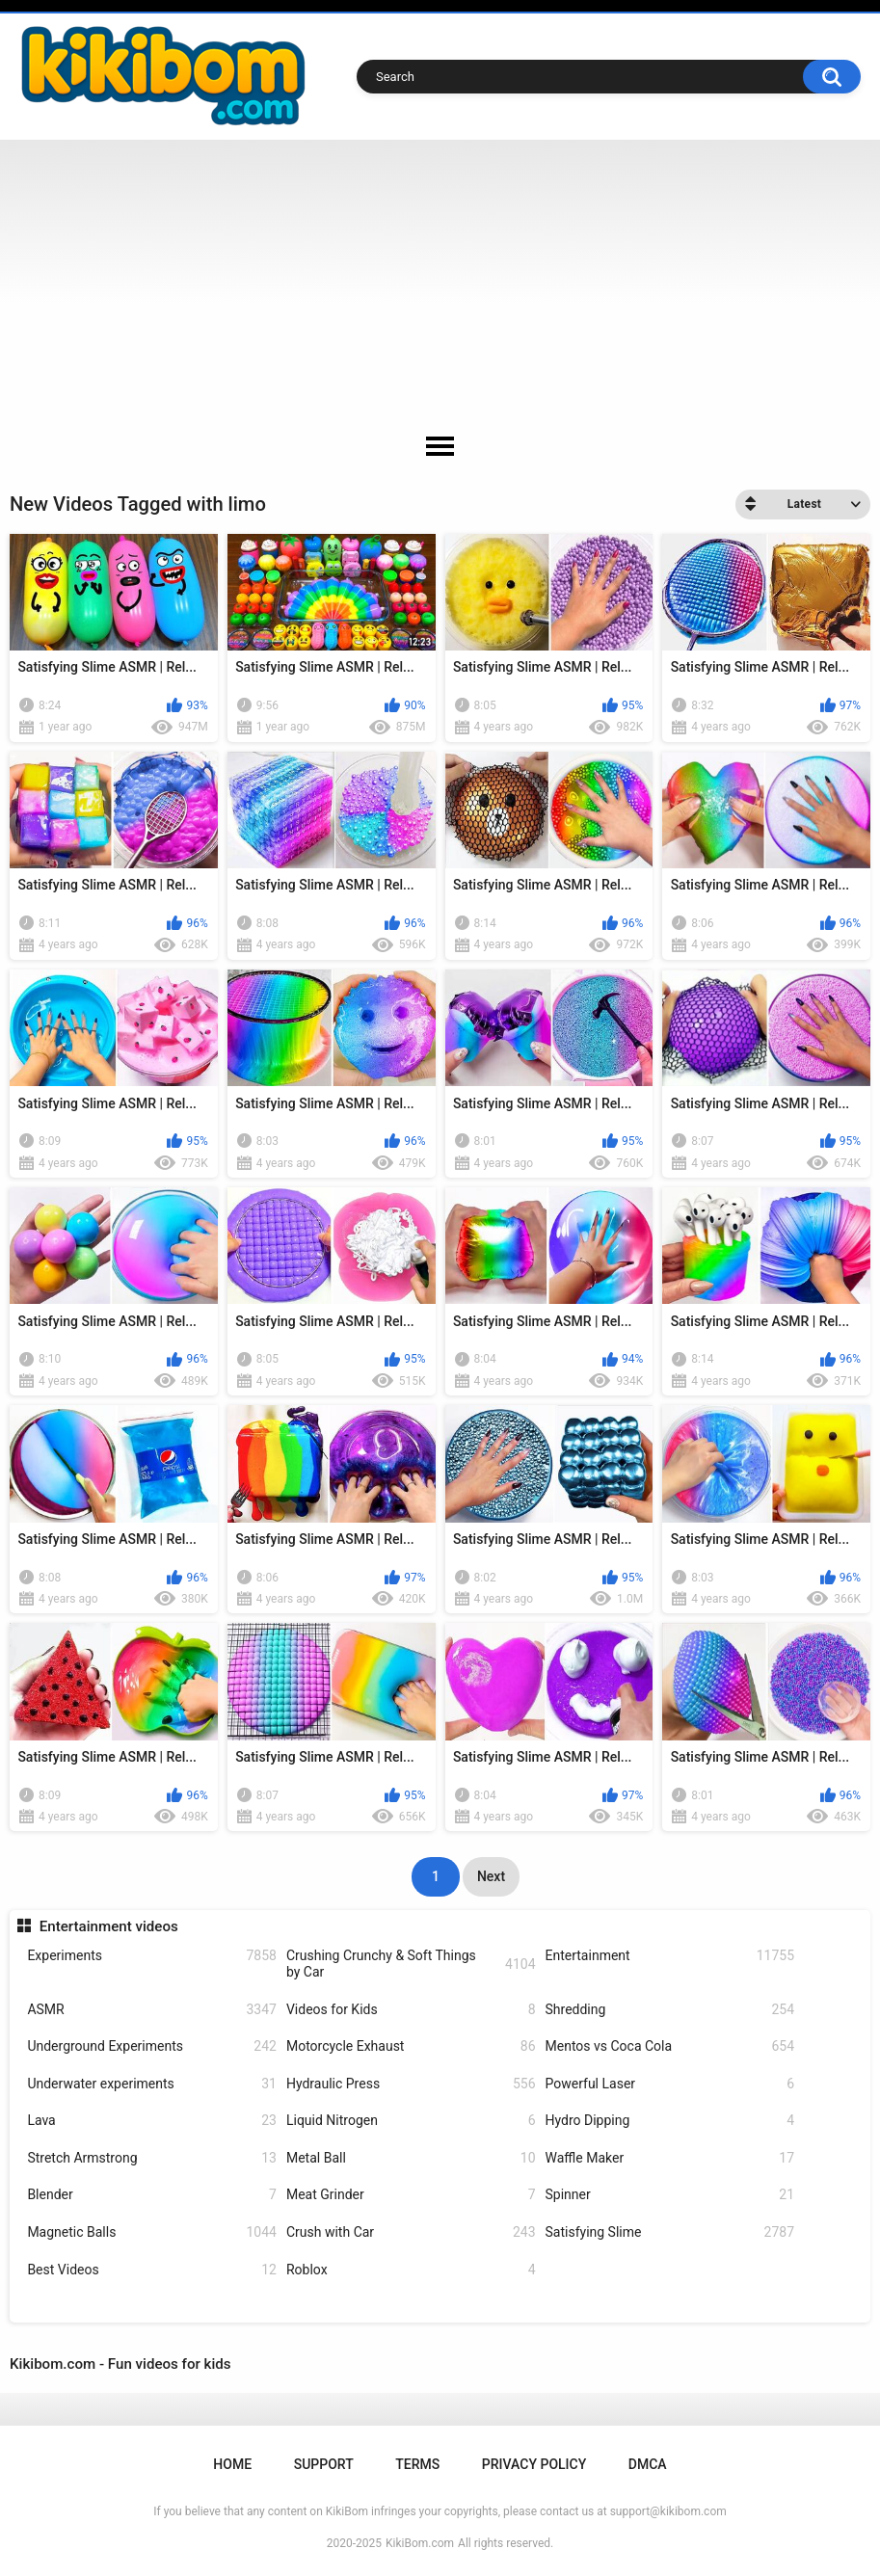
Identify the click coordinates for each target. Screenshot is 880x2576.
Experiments (152, 1956)
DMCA (647, 2464)
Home (232, 2464)
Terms (417, 2464)
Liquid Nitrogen (411, 2120)
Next (491, 1876)
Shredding (670, 2010)
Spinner (670, 2195)
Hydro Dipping (670, 2120)
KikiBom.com (420, 2543)
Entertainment (670, 1956)
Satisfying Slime (670, 2232)
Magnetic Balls (152, 2232)
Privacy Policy (534, 2464)
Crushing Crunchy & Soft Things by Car (411, 1963)
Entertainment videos (109, 1926)
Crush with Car (411, 2232)
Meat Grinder (411, 2195)
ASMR (152, 2010)
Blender (152, 2195)
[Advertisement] (440, 284)
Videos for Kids (411, 2010)
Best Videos (152, 2270)
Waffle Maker (670, 2158)
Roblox (411, 2270)
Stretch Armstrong (152, 2158)
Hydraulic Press (411, 2084)
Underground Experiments (152, 2046)
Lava (152, 2120)
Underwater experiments (152, 2084)
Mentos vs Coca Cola (670, 2046)
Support (324, 2464)
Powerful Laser (670, 2084)
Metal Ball (411, 2158)
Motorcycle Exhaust (411, 2046)
